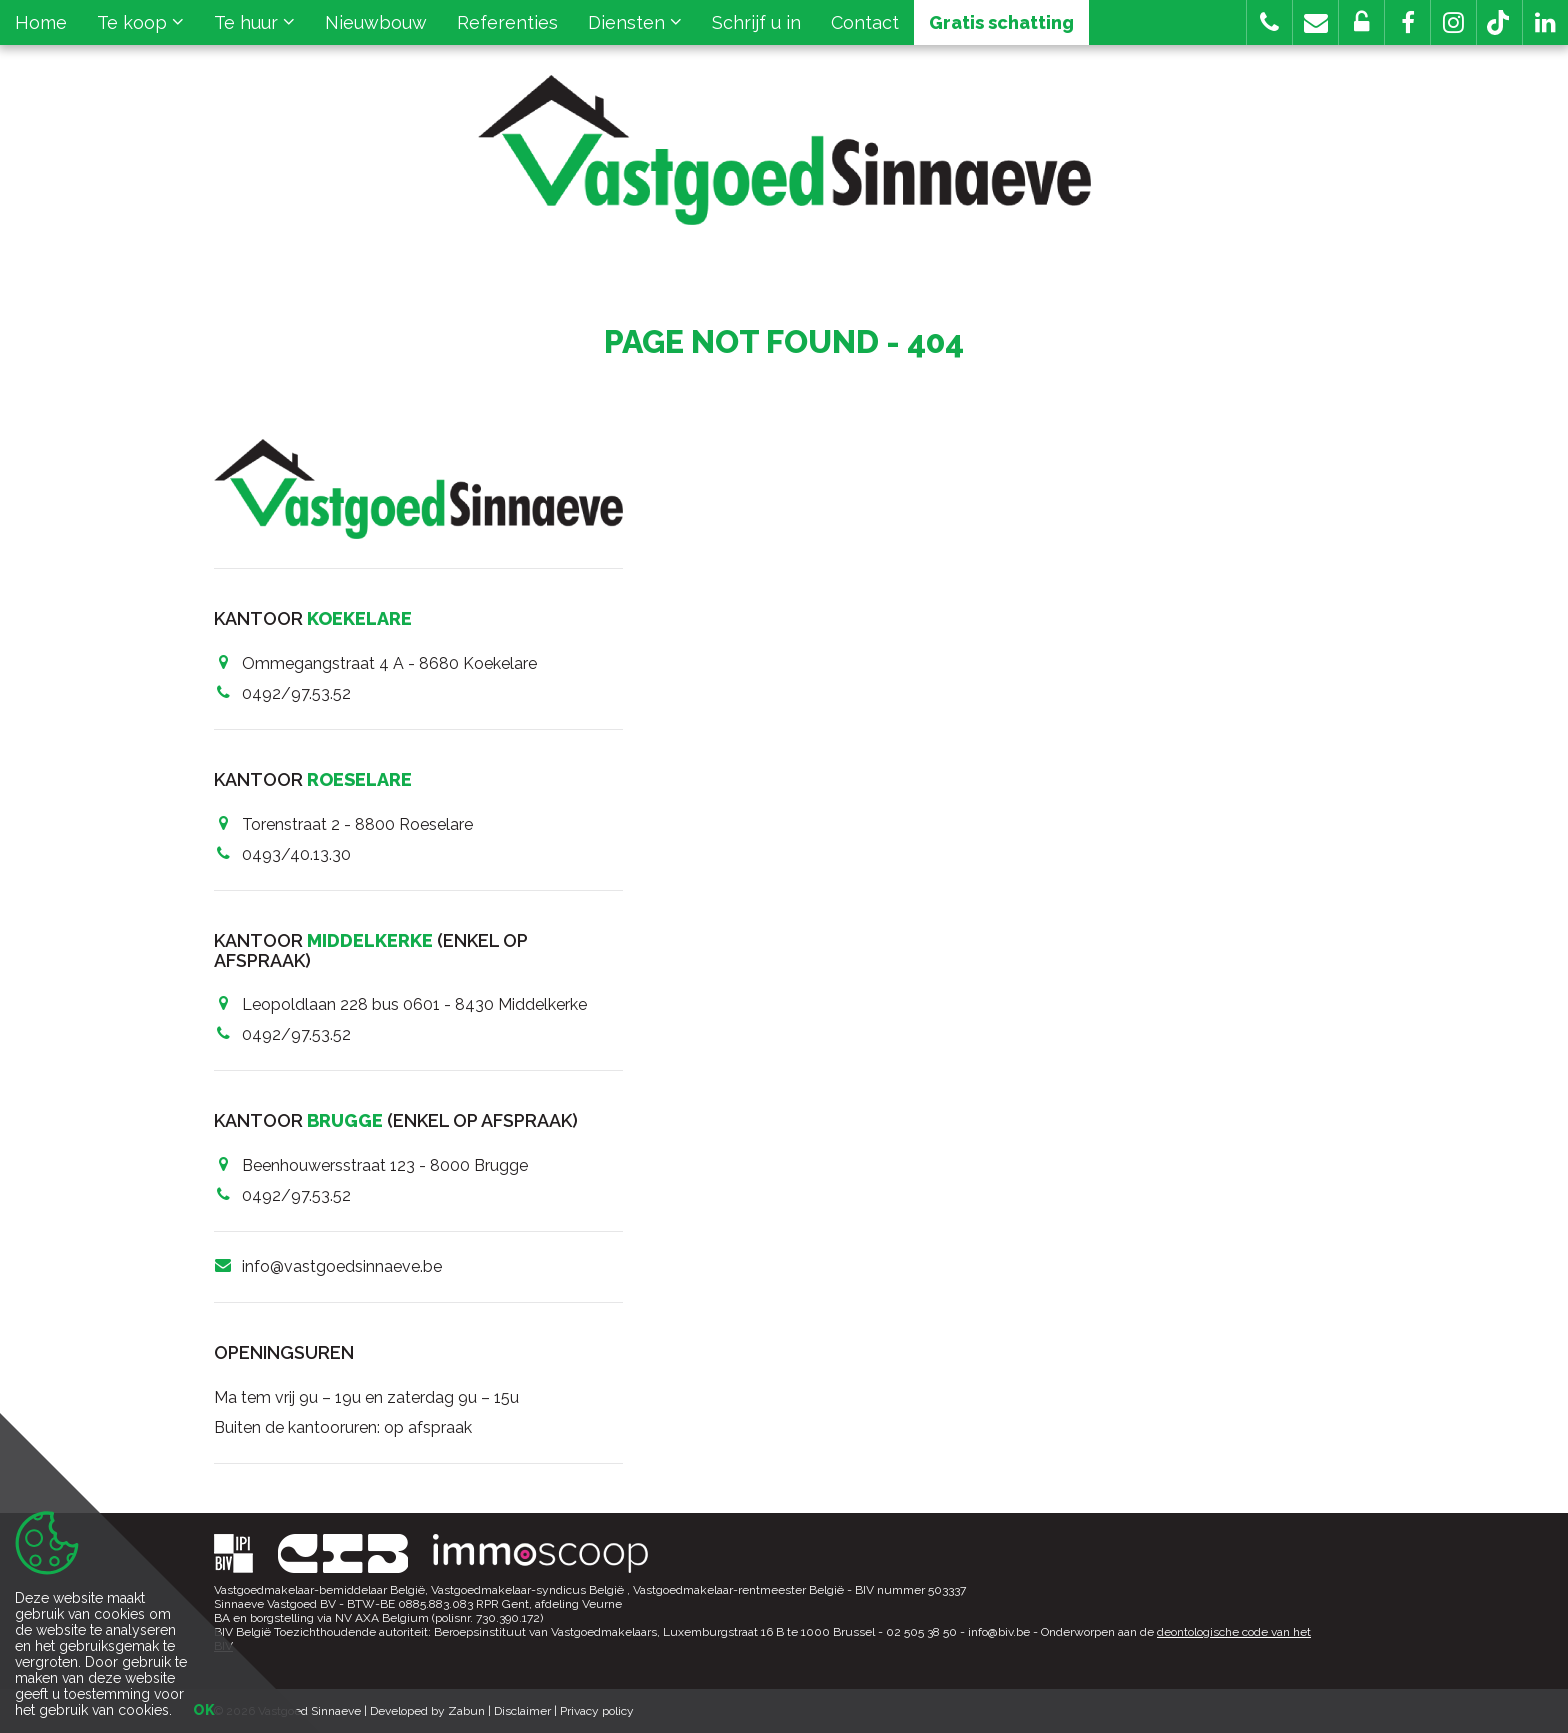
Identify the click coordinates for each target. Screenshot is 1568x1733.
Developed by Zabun (427, 1711)
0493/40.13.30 (296, 854)
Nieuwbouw (376, 22)
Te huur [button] (254, 22)
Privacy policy (597, 1711)
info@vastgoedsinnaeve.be (342, 1266)
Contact (865, 22)
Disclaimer (522, 1711)
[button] (1407, 22)
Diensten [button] (635, 22)
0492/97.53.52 (296, 693)
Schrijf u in (756, 22)
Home (41, 22)
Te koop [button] (140, 22)
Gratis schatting (1001, 22)
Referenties (507, 22)
